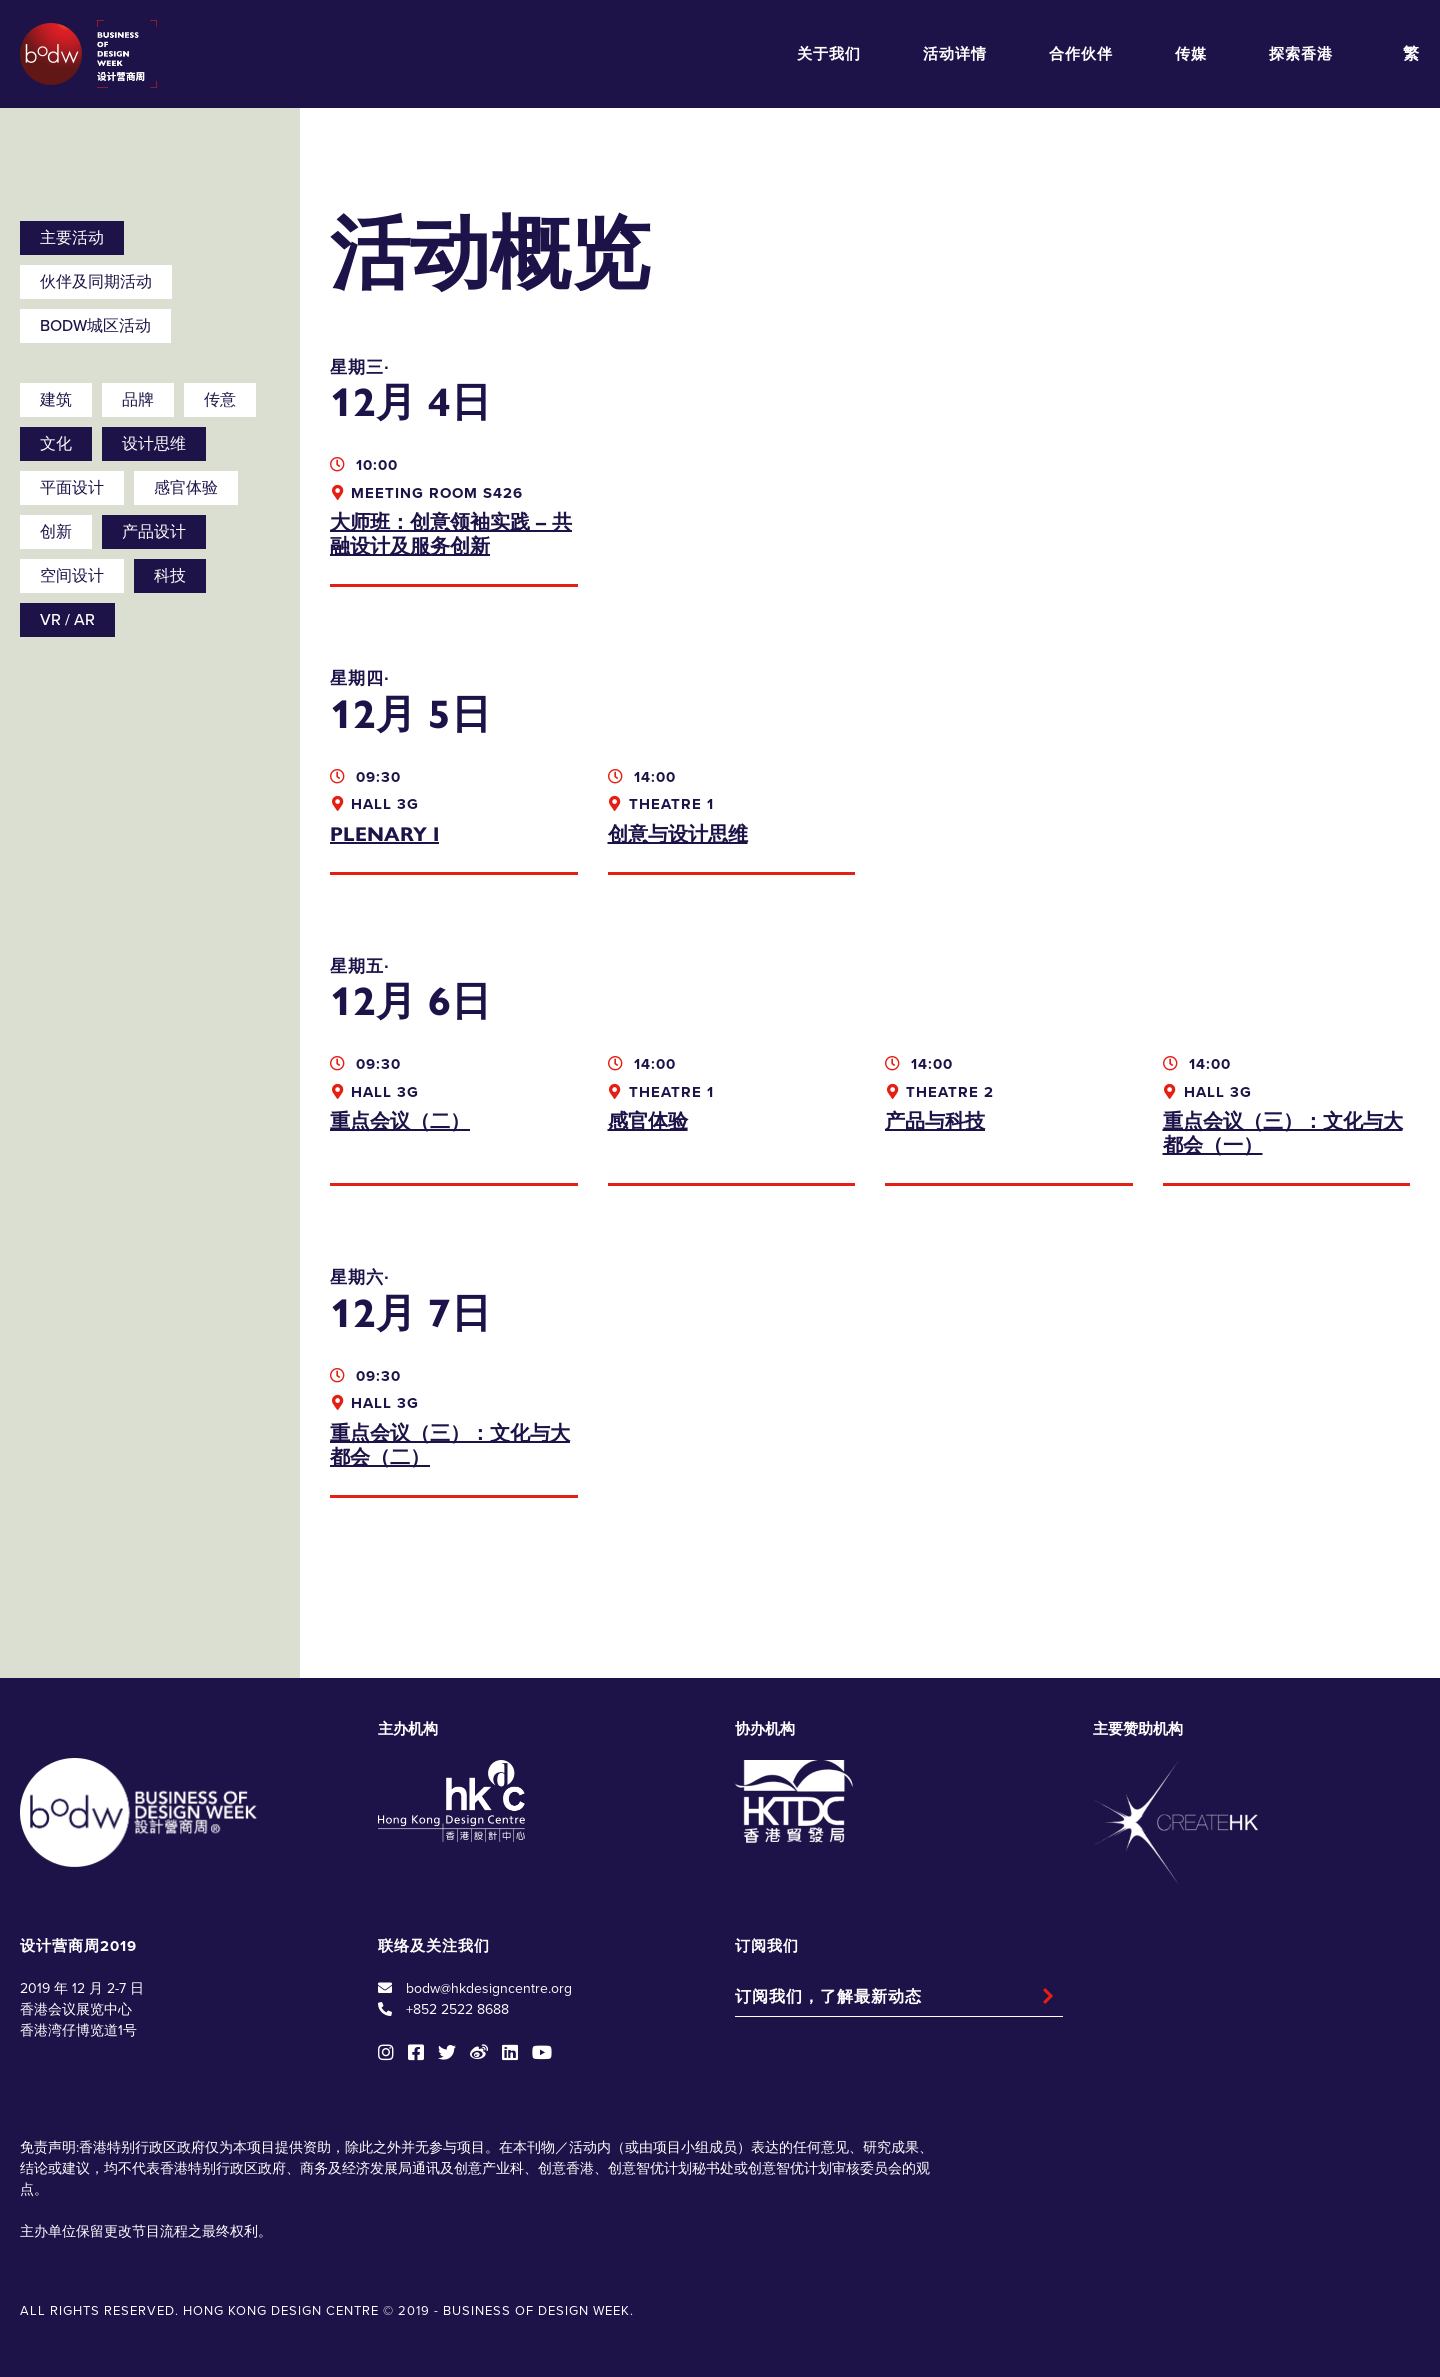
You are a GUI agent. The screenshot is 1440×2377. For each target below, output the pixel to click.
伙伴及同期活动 (96, 282)
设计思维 (154, 444)
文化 (56, 444)
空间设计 (72, 576)
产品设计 (154, 532)
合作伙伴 (1081, 54)
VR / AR (67, 620)
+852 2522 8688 (457, 2009)
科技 (170, 576)
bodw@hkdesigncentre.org (489, 1988)
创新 (56, 532)
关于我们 (829, 54)
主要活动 (72, 238)
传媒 (1191, 54)
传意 (220, 400)
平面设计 (72, 488)
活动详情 (955, 54)
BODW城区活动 (95, 326)
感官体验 (186, 488)
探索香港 (1301, 54)
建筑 (56, 400)
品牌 (138, 400)
